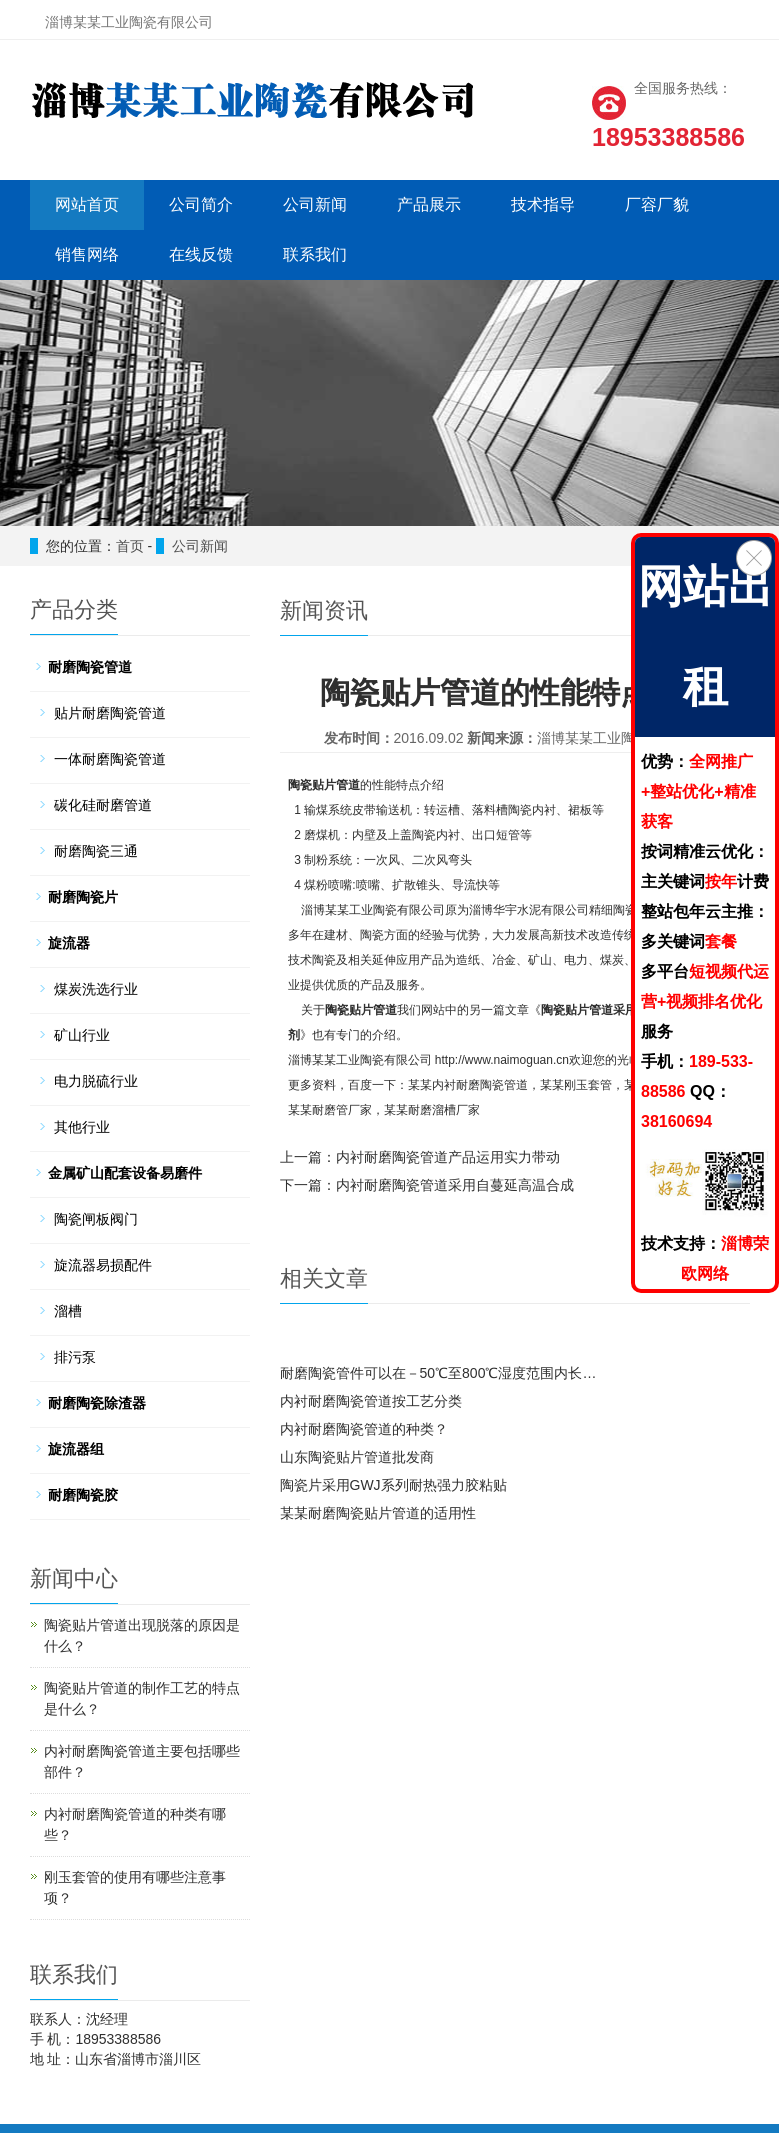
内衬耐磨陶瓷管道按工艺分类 (371, 1401)
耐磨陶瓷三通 (96, 851)
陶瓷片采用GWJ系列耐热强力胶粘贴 (393, 1485)
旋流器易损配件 (103, 1265)
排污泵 (75, 1357)
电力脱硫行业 (96, 1081)
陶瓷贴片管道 (324, 785)
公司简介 (200, 204)
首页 (130, 546)
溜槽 (68, 1311)
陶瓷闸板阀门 (96, 1219)
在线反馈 (200, 254)
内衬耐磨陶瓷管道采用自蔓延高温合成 (455, 1185)
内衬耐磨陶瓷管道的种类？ (364, 1429)
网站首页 (86, 204)
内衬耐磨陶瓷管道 (480, 1085)
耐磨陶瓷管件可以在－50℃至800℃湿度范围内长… (438, 1373)
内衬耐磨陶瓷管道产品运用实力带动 (448, 1157)
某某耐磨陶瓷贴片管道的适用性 (378, 1513)
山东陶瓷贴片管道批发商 (357, 1457)
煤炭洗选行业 (96, 989)
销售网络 (86, 254)
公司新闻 (314, 204)
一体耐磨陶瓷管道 (110, 759)
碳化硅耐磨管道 (103, 805)
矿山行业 (82, 1035)
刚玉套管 (588, 1085)
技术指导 (542, 204)
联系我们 (314, 254)
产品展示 (428, 204)
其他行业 (82, 1127)
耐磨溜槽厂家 (444, 1110)
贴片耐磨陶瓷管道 (110, 713)
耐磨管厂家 (342, 1110)
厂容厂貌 (656, 204)
